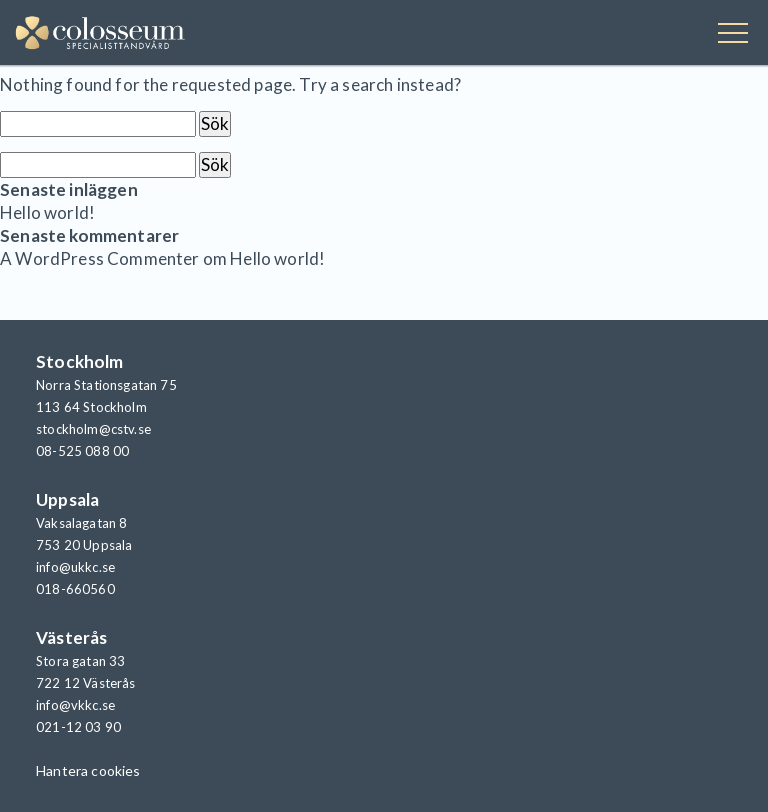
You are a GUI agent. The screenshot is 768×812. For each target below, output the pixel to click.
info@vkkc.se (75, 705)
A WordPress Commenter (100, 258)
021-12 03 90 (78, 727)
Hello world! (47, 212)
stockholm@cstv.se (93, 429)
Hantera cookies (88, 770)
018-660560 (75, 589)
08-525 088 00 (82, 451)
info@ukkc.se (75, 567)
